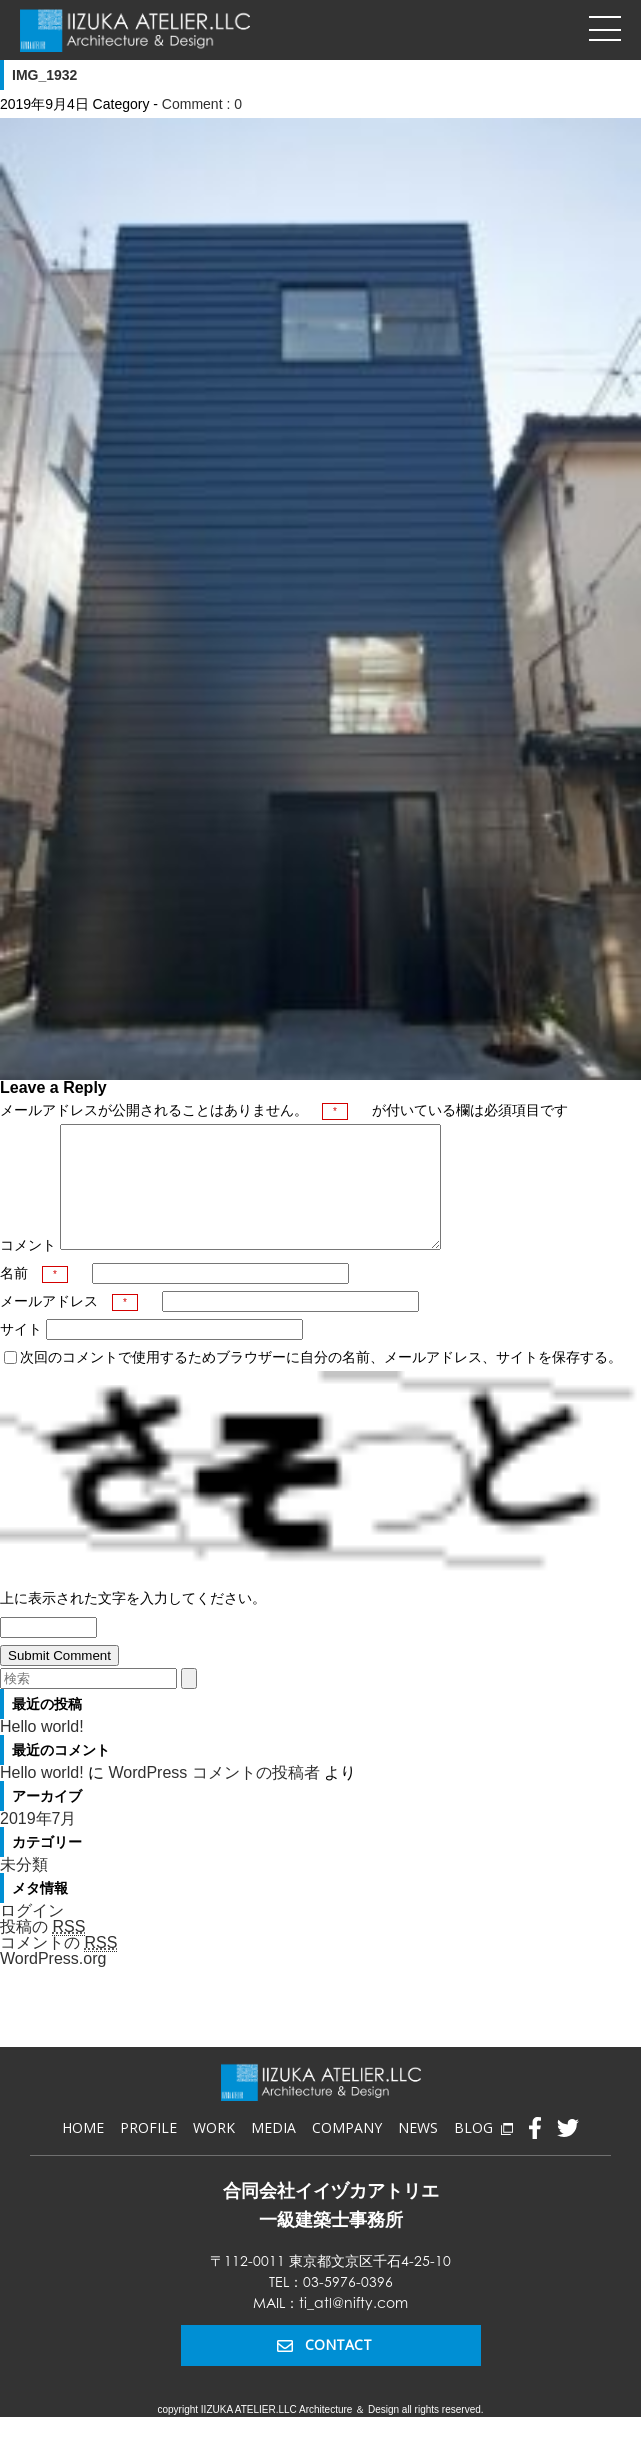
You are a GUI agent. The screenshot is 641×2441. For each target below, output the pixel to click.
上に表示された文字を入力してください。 (133, 1622)
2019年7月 (38, 1842)
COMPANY (347, 2151)
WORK (214, 2151)
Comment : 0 (202, 104)
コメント (28, 1269)
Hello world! (42, 1750)
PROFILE (148, 2151)
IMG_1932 (44, 75)
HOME (83, 2151)
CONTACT (324, 2368)
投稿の (42, 1951)
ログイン (32, 1934)
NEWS (418, 2151)
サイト (21, 1353)
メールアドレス (69, 1325)
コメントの (58, 1967)
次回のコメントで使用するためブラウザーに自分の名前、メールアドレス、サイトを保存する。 (321, 1381)
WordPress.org (53, 1982)
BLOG (483, 2151)
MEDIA (273, 2151)
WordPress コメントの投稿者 (213, 1796)
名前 (34, 1297)
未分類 (24, 1888)
